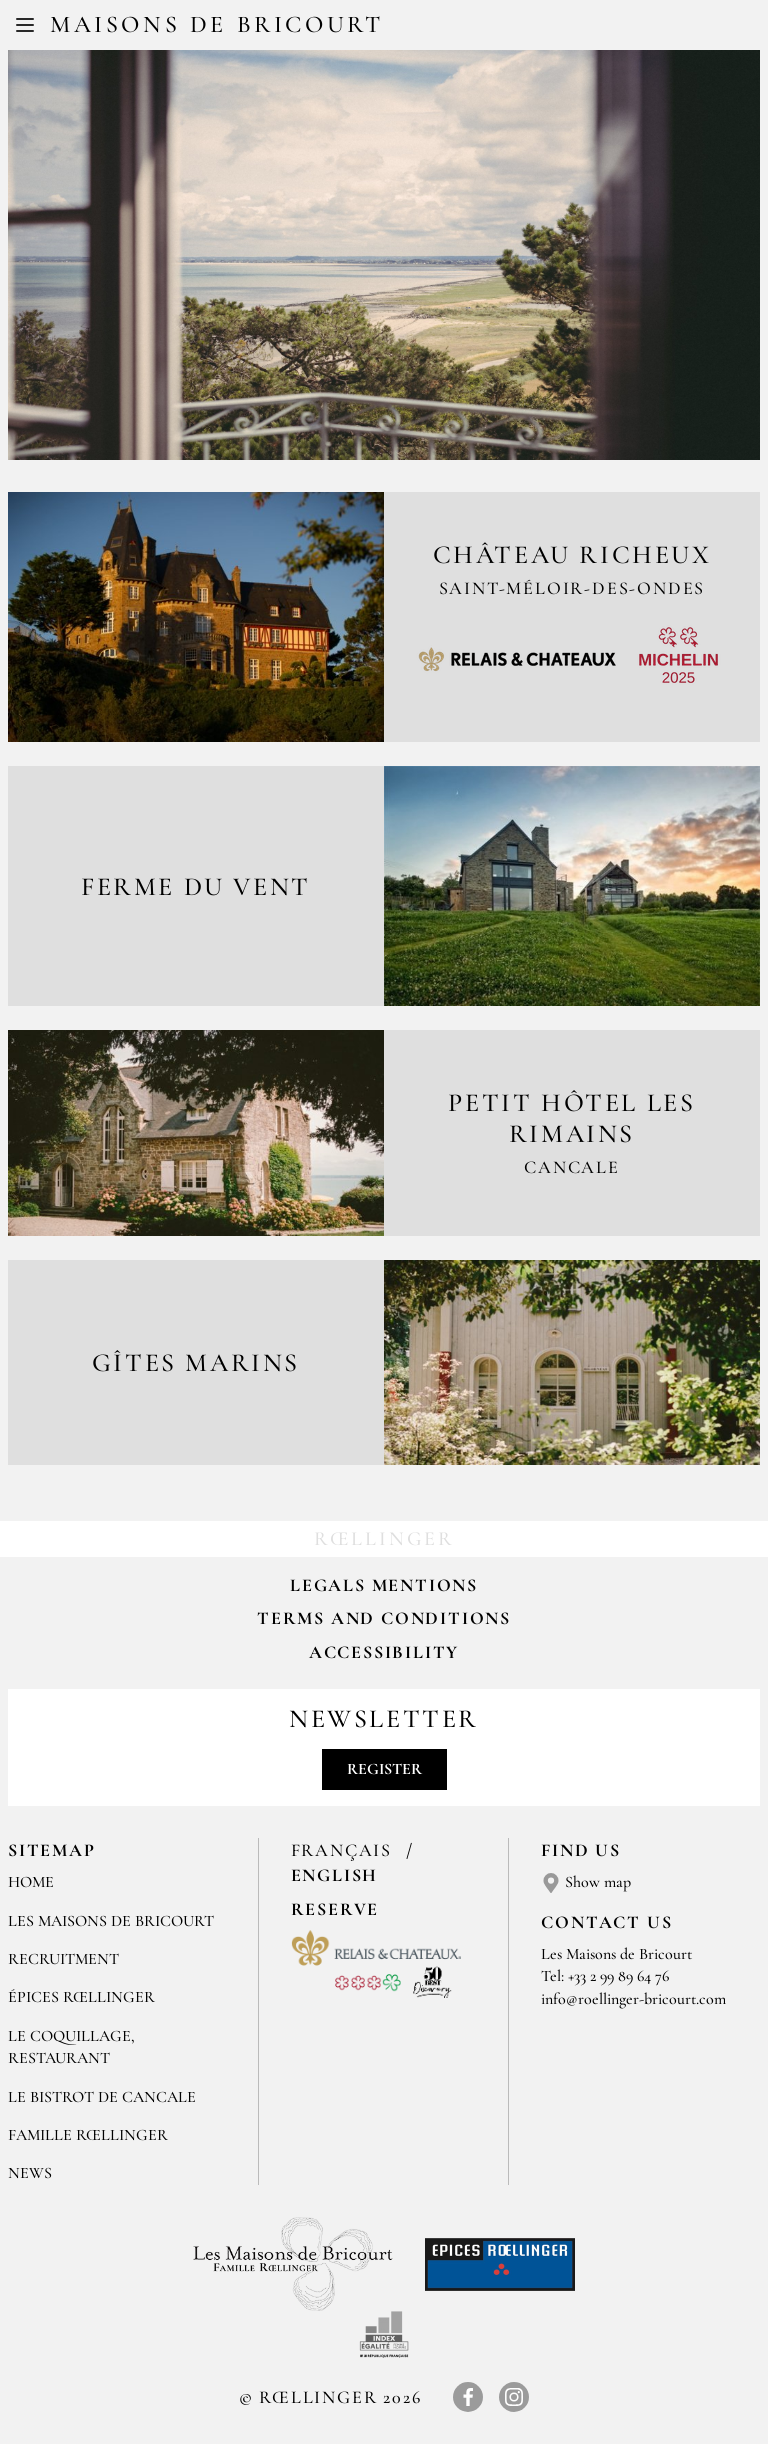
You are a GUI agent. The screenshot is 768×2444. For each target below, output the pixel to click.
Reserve (335, 1909)
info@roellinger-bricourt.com (633, 1999)
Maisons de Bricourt (216, 24)
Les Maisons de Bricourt (111, 1921)
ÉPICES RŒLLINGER (81, 1997)
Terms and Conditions (384, 1618)
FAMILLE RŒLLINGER (88, 2135)
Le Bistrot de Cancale (102, 2097)
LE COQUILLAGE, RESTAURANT (71, 2047)
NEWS (30, 2173)
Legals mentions (384, 1585)
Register (384, 1769)
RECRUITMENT (63, 1959)
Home (31, 1882)
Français (344, 1850)
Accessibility (384, 1652)
